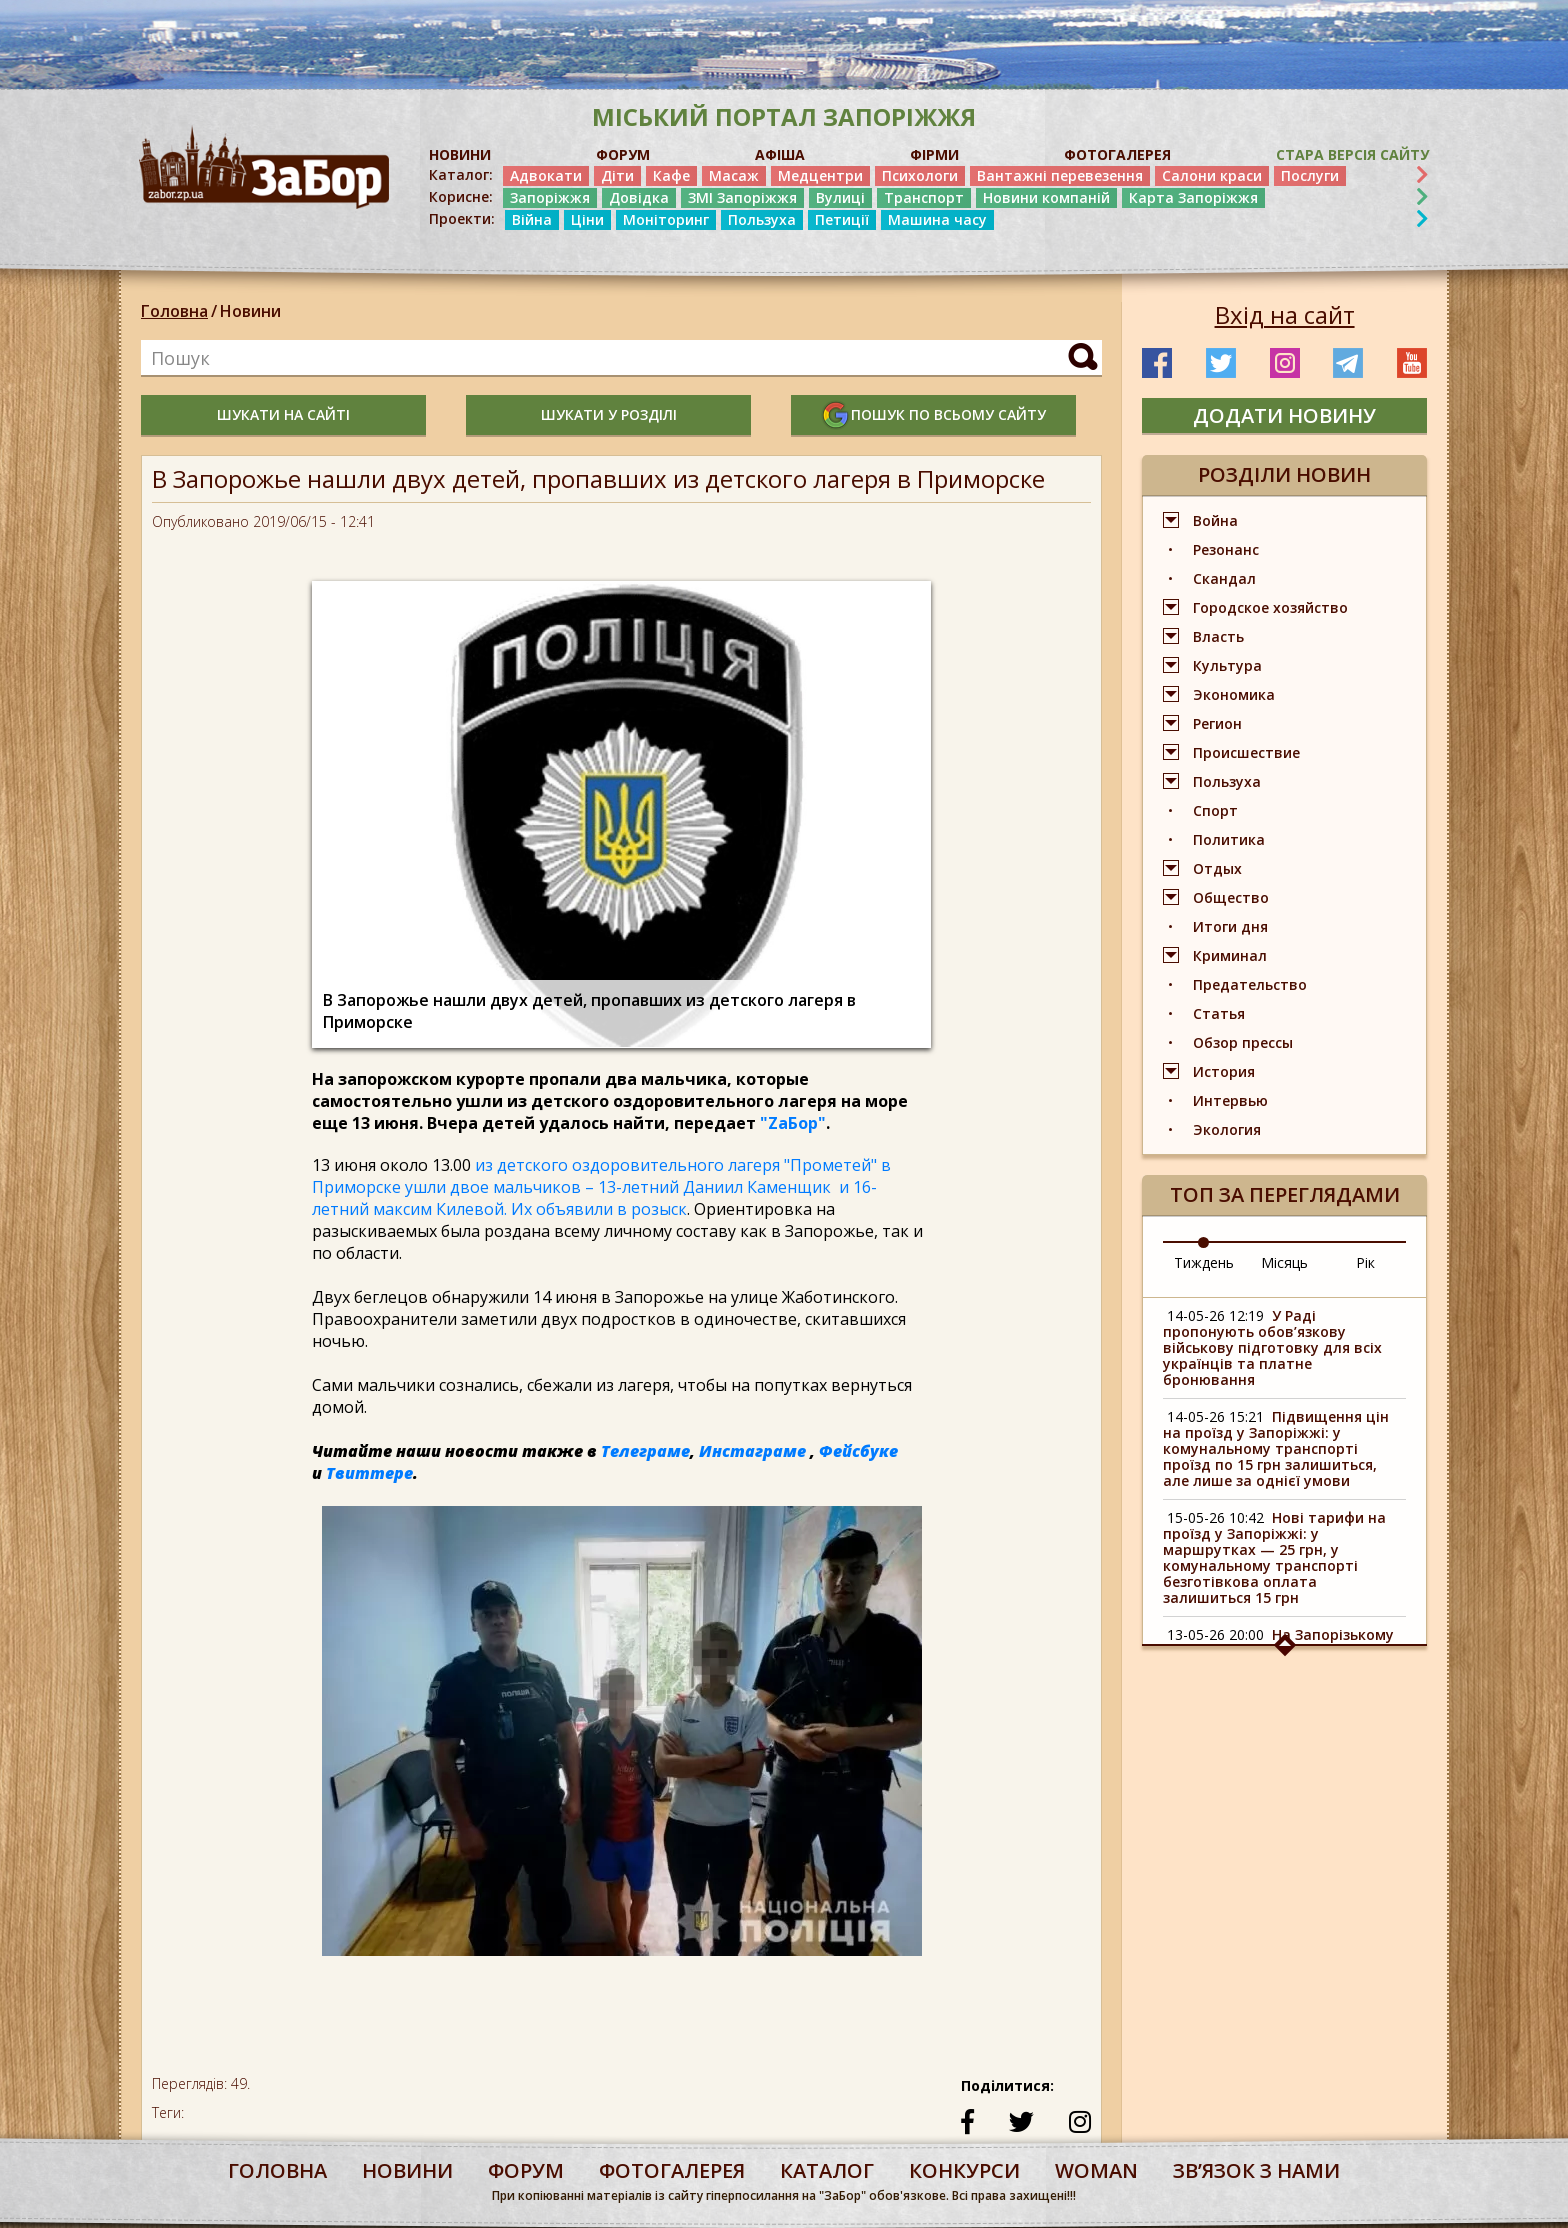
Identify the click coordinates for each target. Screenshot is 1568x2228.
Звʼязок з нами (1256, 2170)
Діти (617, 175)
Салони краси (1212, 175)
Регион (1217, 723)
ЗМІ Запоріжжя (742, 197)
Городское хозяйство (1270, 607)
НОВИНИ (460, 154)
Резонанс (1226, 549)
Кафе (671, 175)
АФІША (780, 154)
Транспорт (924, 197)
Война (1215, 520)
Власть (1218, 636)
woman (1096, 2170)
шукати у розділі (609, 414)
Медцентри (820, 175)
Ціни (587, 219)
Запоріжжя (550, 197)
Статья (1219, 1013)
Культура (1227, 665)
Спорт (1215, 810)
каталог (827, 2170)
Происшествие (1246, 752)
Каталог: (461, 175)
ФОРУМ (623, 154)
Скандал (1224, 578)
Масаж (734, 175)
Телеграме (645, 1451)
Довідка (639, 197)
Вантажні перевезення (1060, 175)
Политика (1229, 839)
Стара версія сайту (1352, 154)
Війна (532, 219)
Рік (1365, 1262)
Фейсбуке (858, 1451)
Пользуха (762, 219)
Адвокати (546, 175)
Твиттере (369, 1473)
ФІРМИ (934, 154)
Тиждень (1204, 1262)
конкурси (964, 2170)
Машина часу (937, 219)
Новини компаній (1046, 197)
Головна (174, 311)
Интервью (1230, 1100)
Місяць (1284, 1262)
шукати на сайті (283, 414)
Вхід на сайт (1285, 315)
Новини (250, 311)
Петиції (842, 219)
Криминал (1230, 955)
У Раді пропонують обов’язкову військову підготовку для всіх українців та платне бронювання (1272, 1347)
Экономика (1234, 694)
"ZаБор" (793, 1123)
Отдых (1217, 868)
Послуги (1310, 175)
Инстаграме (752, 1451)
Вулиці (840, 197)
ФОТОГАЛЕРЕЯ (1117, 154)
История (1224, 1071)
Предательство (1250, 984)
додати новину (1284, 415)
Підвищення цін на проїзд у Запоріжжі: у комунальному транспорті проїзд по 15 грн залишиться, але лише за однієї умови (1276, 1448)
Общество (1231, 897)
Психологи (920, 175)
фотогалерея (672, 2170)
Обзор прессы (1243, 1042)
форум (526, 2170)
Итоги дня (1230, 926)
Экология (1227, 1129)
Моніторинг (666, 219)
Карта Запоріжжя (1193, 197)
